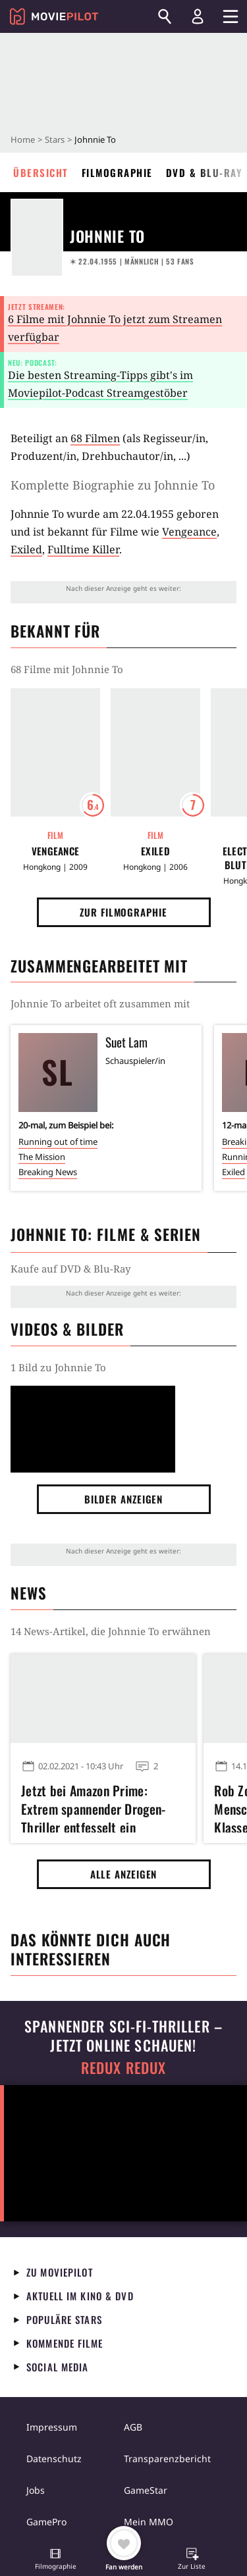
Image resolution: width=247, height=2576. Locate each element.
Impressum (51, 2427)
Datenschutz (54, 2458)
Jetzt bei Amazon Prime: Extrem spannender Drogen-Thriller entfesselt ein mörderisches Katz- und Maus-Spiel (100, 1806)
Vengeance (189, 531)
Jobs (35, 2490)
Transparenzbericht (167, 2458)
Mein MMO (148, 2521)
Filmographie (117, 172)
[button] (55, 2560)
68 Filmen (95, 438)
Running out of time (57, 1142)
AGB (133, 2427)
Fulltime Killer (83, 549)
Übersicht (41, 172)
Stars (55, 139)
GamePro (46, 2521)
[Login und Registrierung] (197, 16)
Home (23, 139)
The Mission (41, 1157)
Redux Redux (124, 2067)
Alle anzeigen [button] (123, 1874)
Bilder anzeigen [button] (123, 1499)
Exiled (26, 549)
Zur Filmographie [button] (123, 912)
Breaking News (47, 1172)
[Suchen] (164, 16)
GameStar (145, 2490)
